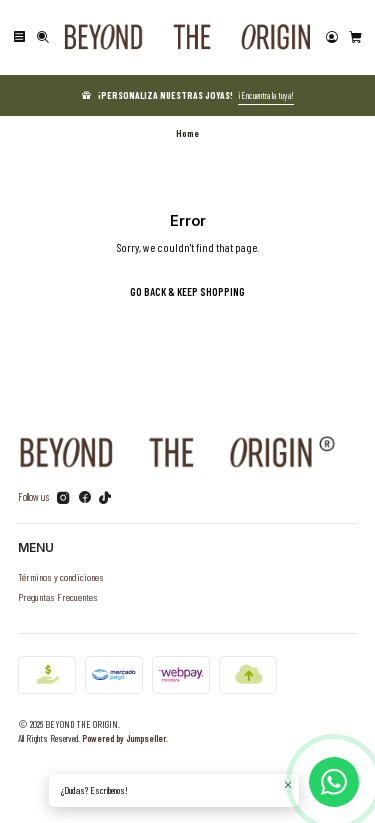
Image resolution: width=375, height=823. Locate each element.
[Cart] (355, 37)
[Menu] (19, 37)
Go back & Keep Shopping (187, 291)
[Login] (332, 37)
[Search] (43, 37)
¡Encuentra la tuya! (266, 95)
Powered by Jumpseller (124, 738)
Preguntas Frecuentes (58, 596)
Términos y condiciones (61, 576)
